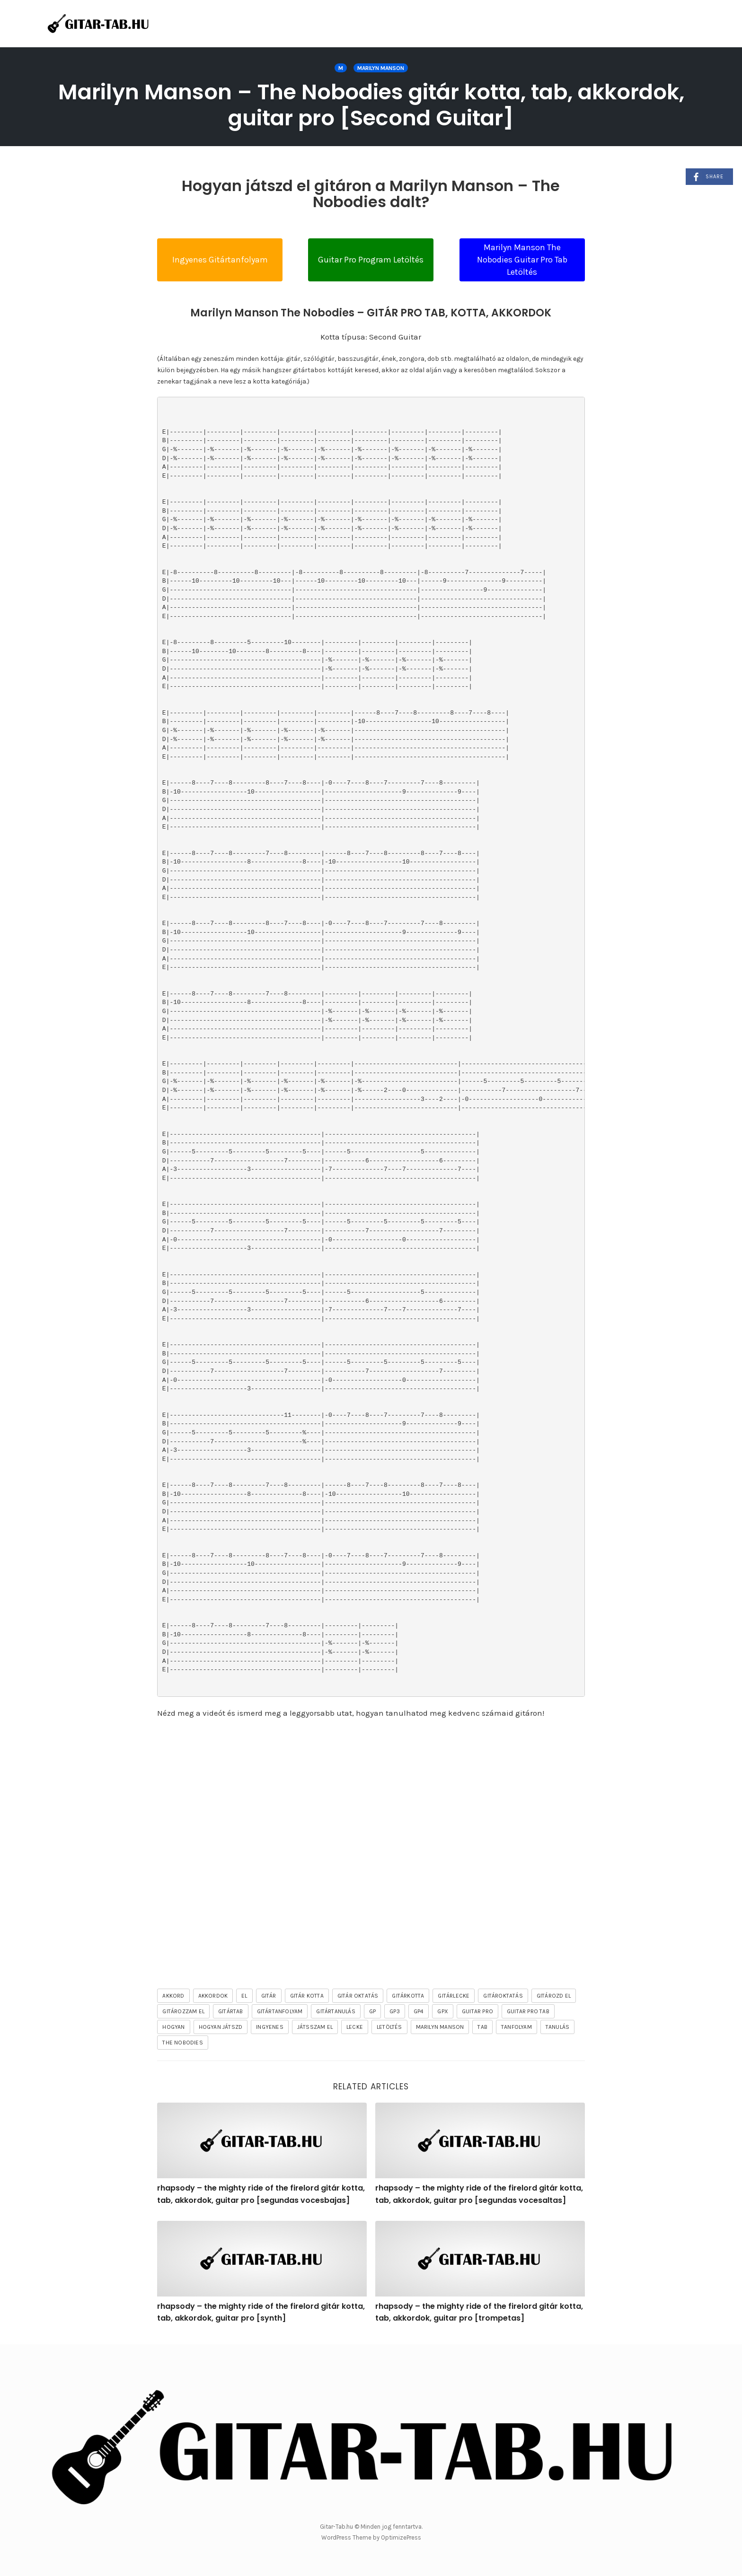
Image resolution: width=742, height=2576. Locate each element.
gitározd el (554, 1995)
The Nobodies (182, 2042)
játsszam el (315, 2027)
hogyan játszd (221, 2027)
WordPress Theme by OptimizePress (371, 2537)
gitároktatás (502, 1995)
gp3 (394, 2011)
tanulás (557, 2027)
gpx (442, 2011)
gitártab (230, 2011)
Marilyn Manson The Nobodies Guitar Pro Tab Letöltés (522, 259)
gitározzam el (183, 2011)
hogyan (173, 2027)
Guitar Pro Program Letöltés (371, 259)
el (244, 1995)
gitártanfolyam (280, 2011)
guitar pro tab (528, 2011)
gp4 (419, 2011)
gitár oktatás (358, 1995)
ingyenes (269, 2027)
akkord (173, 1995)
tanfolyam (516, 2027)
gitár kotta (307, 1995)
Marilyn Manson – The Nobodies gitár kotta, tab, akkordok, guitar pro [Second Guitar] (371, 105)
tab (482, 2027)
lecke (354, 2027)
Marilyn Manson (380, 68)
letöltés (389, 2027)
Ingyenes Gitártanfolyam (220, 259)
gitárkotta (408, 1995)
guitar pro (477, 2011)
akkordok (213, 1995)
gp (372, 2011)
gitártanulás (335, 2011)
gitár (268, 1995)
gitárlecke (453, 1995)
